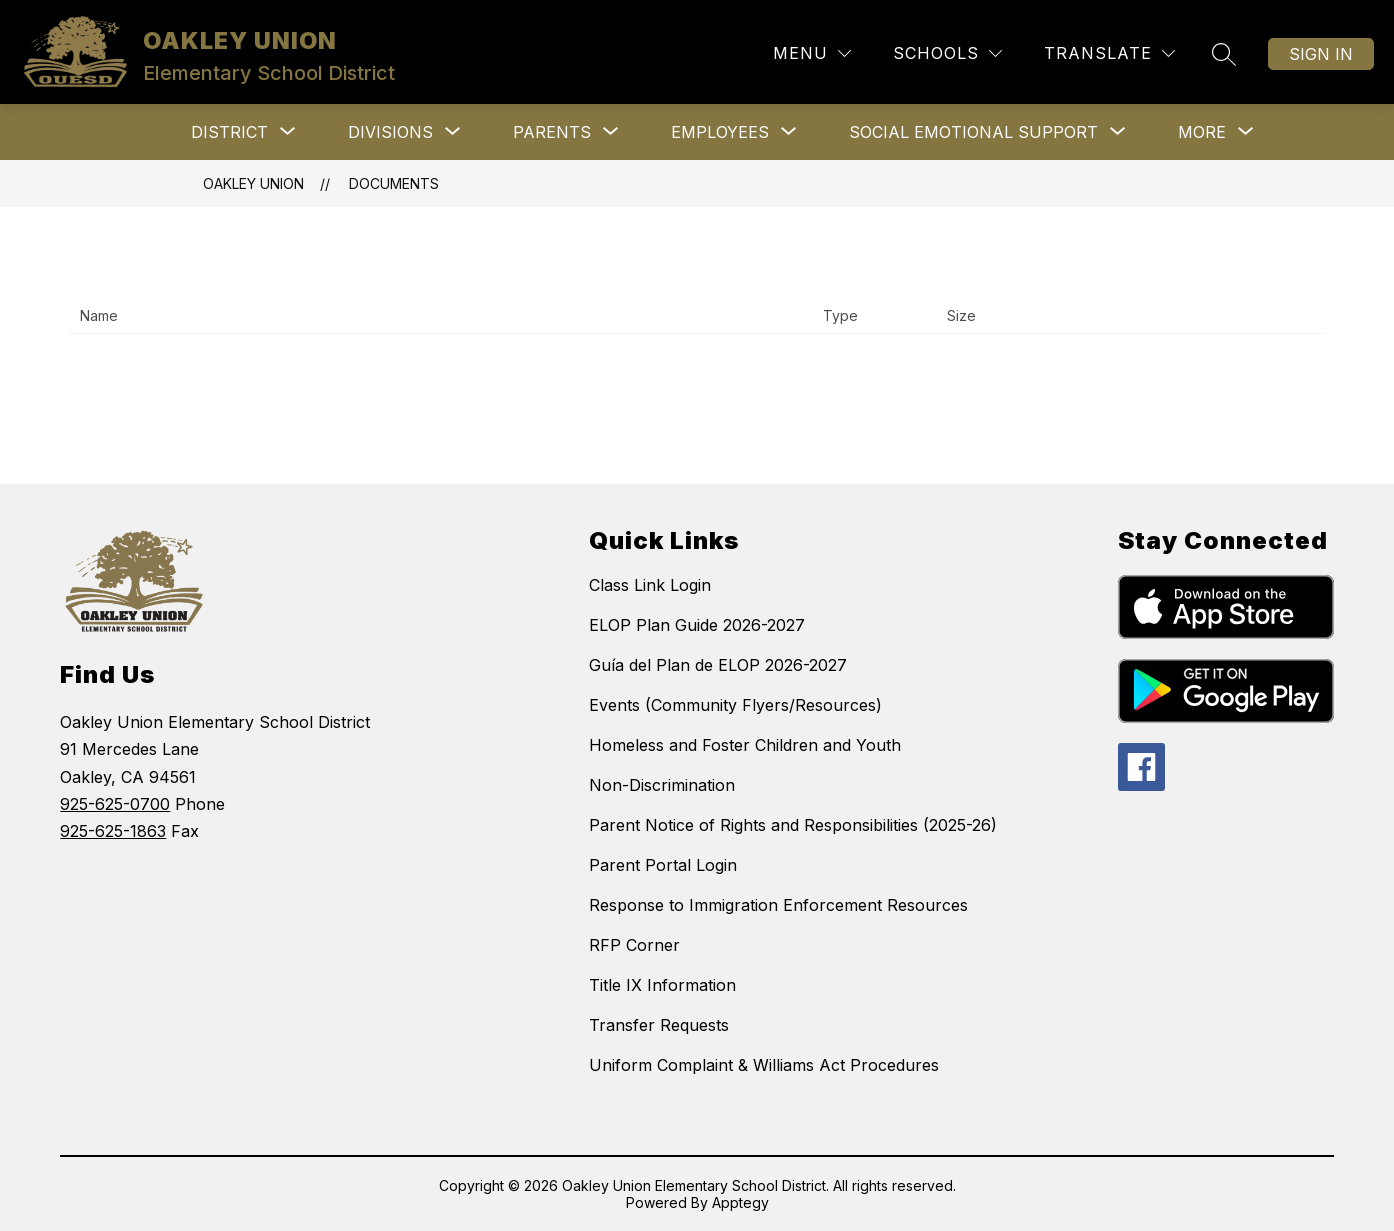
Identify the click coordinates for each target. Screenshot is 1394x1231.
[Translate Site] (1109, 53)
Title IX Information (662, 985)
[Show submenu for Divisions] (390, 132)
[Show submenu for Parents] (552, 132)
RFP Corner (634, 945)
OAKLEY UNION (253, 183)
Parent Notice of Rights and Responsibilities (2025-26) (793, 825)
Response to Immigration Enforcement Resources (778, 905)
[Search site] (1224, 54)
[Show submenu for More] (1202, 132)
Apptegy (740, 1202)
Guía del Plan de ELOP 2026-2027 (718, 665)
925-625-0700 (115, 804)
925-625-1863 (113, 831)
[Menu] (812, 53)
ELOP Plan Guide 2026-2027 (697, 625)
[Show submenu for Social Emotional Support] (973, 132)
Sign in (1321, 54)
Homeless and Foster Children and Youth (745, 745)
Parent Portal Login (663, 865)
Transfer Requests (659, 1025)
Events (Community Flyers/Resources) (735, 705)
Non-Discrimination (662, 785)
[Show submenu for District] (229, 132)
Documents (394, 183)
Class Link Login (650, 585)
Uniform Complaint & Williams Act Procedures (764, 1065)
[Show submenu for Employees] (720, 132)
